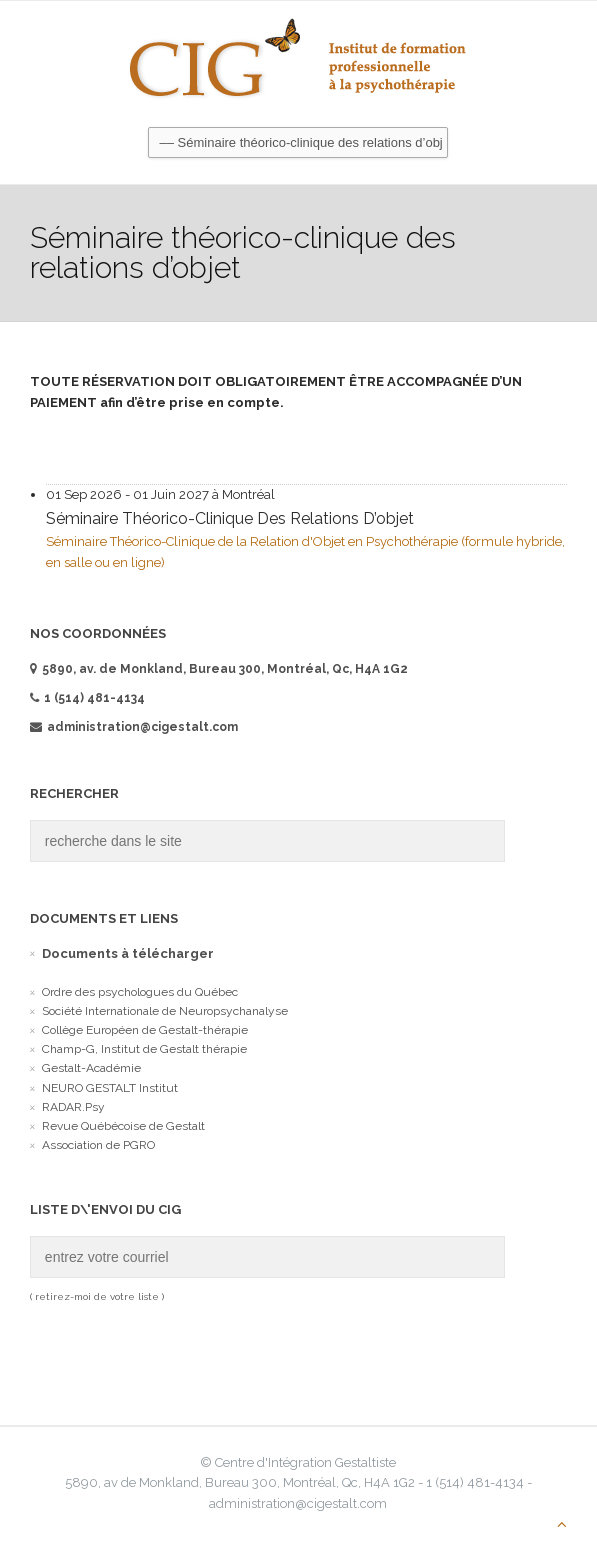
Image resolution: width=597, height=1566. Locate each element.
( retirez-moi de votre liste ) (97, 1296)
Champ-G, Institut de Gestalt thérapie (144, 1049)
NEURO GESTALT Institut (110, 1088)
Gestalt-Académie (91, 1068)
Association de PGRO (98, 1145)
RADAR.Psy (73, 1107)
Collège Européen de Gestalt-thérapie (145, 1030)
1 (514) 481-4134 (94, 698)
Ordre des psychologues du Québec (140, 992)
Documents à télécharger (128, 953)
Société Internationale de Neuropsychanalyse (165, 1011)
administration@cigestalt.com (134, 727)
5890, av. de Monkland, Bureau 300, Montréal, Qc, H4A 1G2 (219, 669)
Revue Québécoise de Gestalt (123, 1126)
